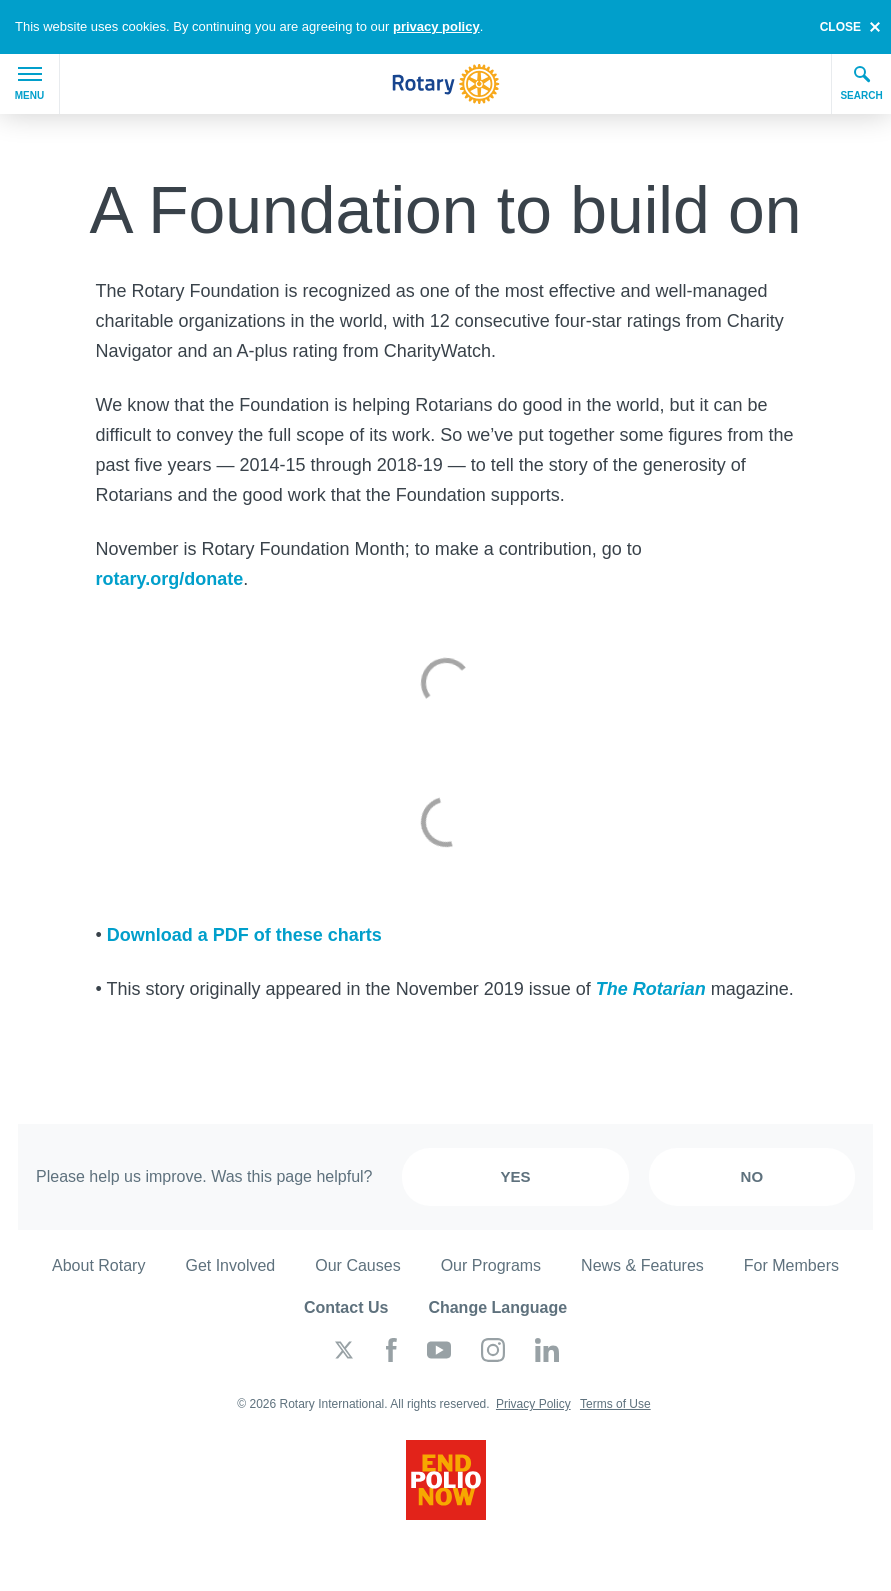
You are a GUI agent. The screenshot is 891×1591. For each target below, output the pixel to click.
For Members (791, 1265)
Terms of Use (615, 1404)
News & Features (642, 1265)
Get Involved (230, 1265)
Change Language (497, 1307)
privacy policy (436, 26)
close (840, 27)
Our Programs (491, 1265)
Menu (29, 84)
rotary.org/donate (170, 579)
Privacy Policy (533, 1404)
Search (861, 83)
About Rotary (98, 1265)
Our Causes (357, 1265)
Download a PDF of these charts (244, 935)
